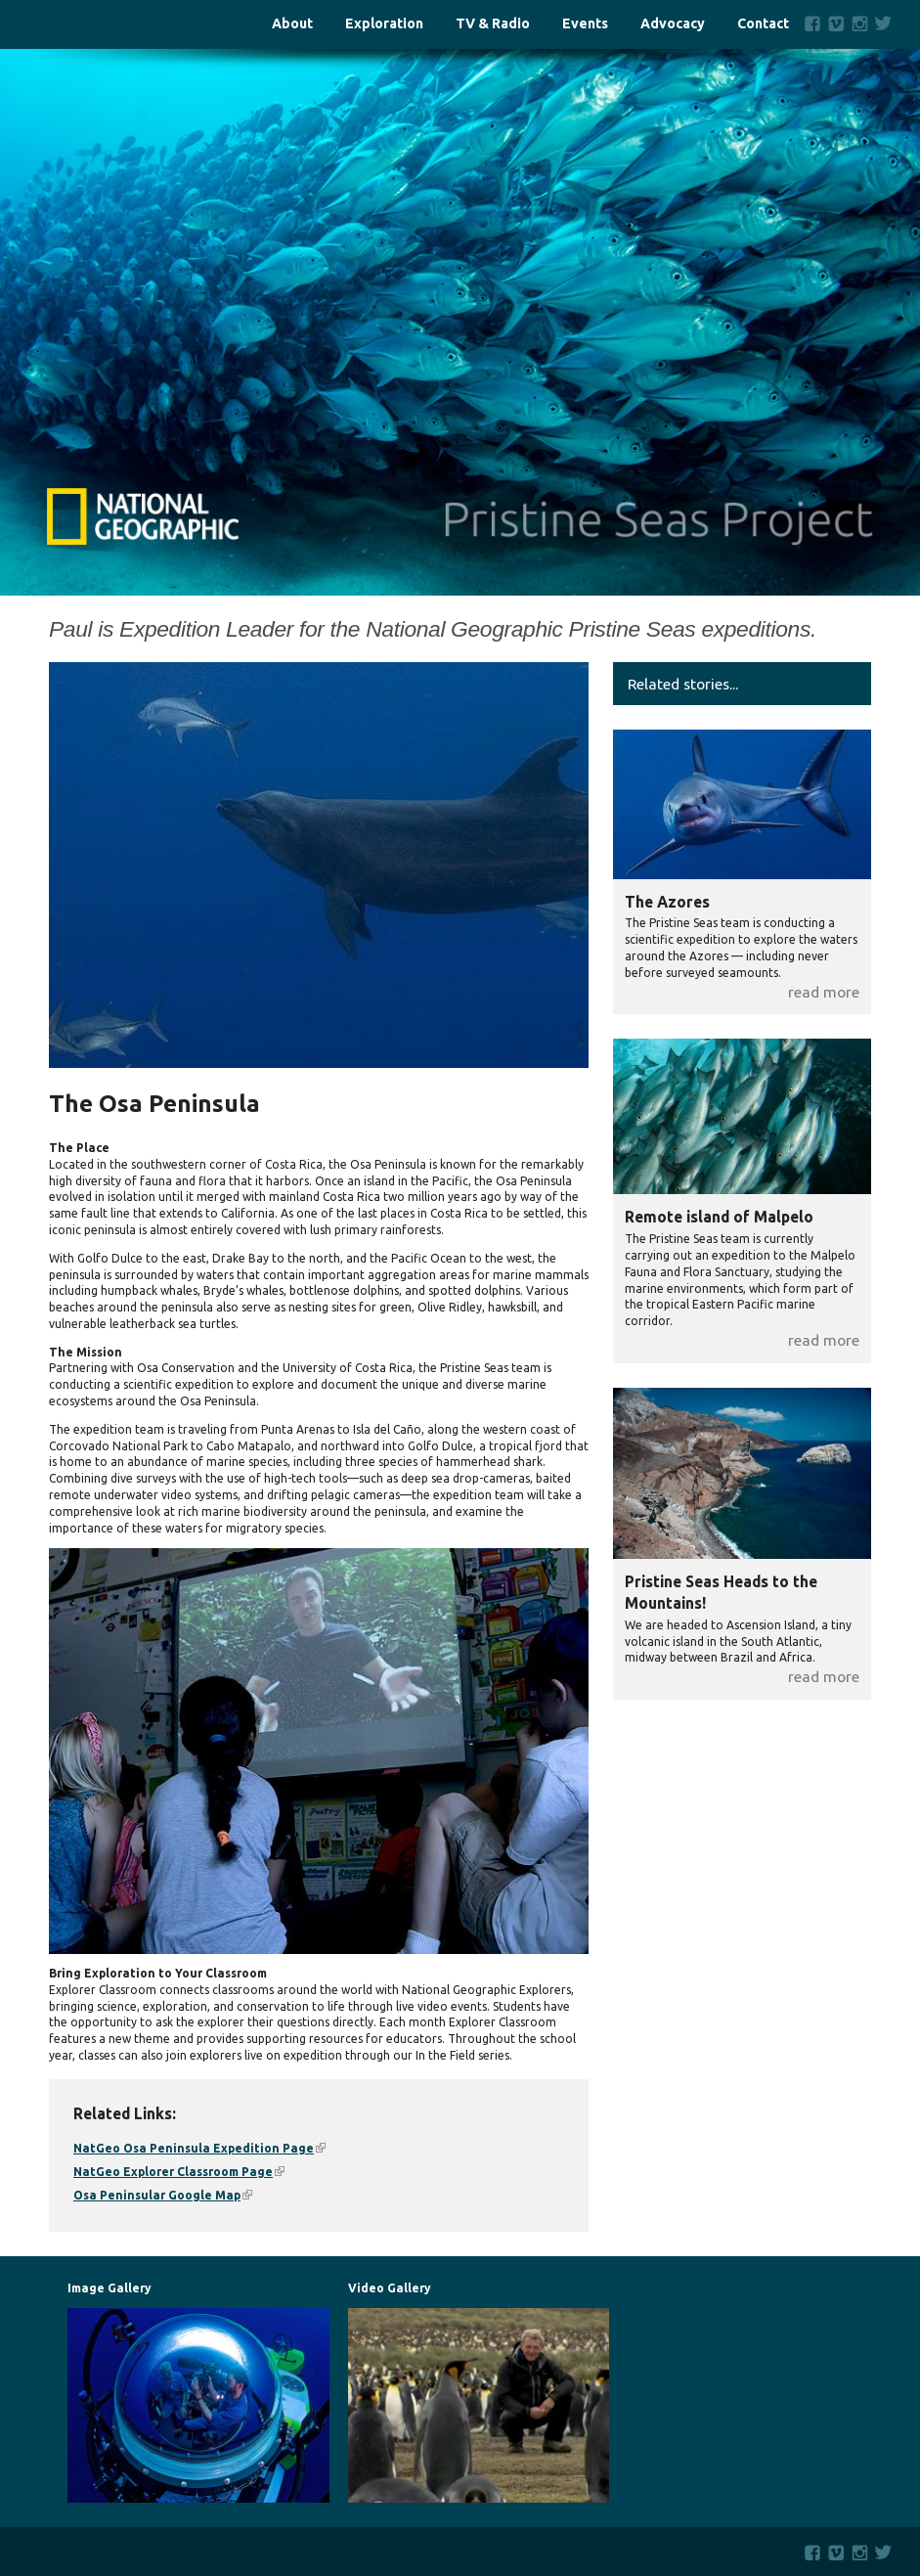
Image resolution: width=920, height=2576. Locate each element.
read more (823, 991)
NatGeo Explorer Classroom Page (179, 2171)
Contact (763, 24)
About (292, 24)
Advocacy (672, 24)
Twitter (887, 23)
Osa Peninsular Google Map (162, 2195)
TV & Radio (493, 24)
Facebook (813, 23)
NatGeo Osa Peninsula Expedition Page (199, 2148)
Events (585, 24)
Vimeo (836, 23)
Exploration (384, 24)
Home (96, 24)
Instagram (860, 23)
